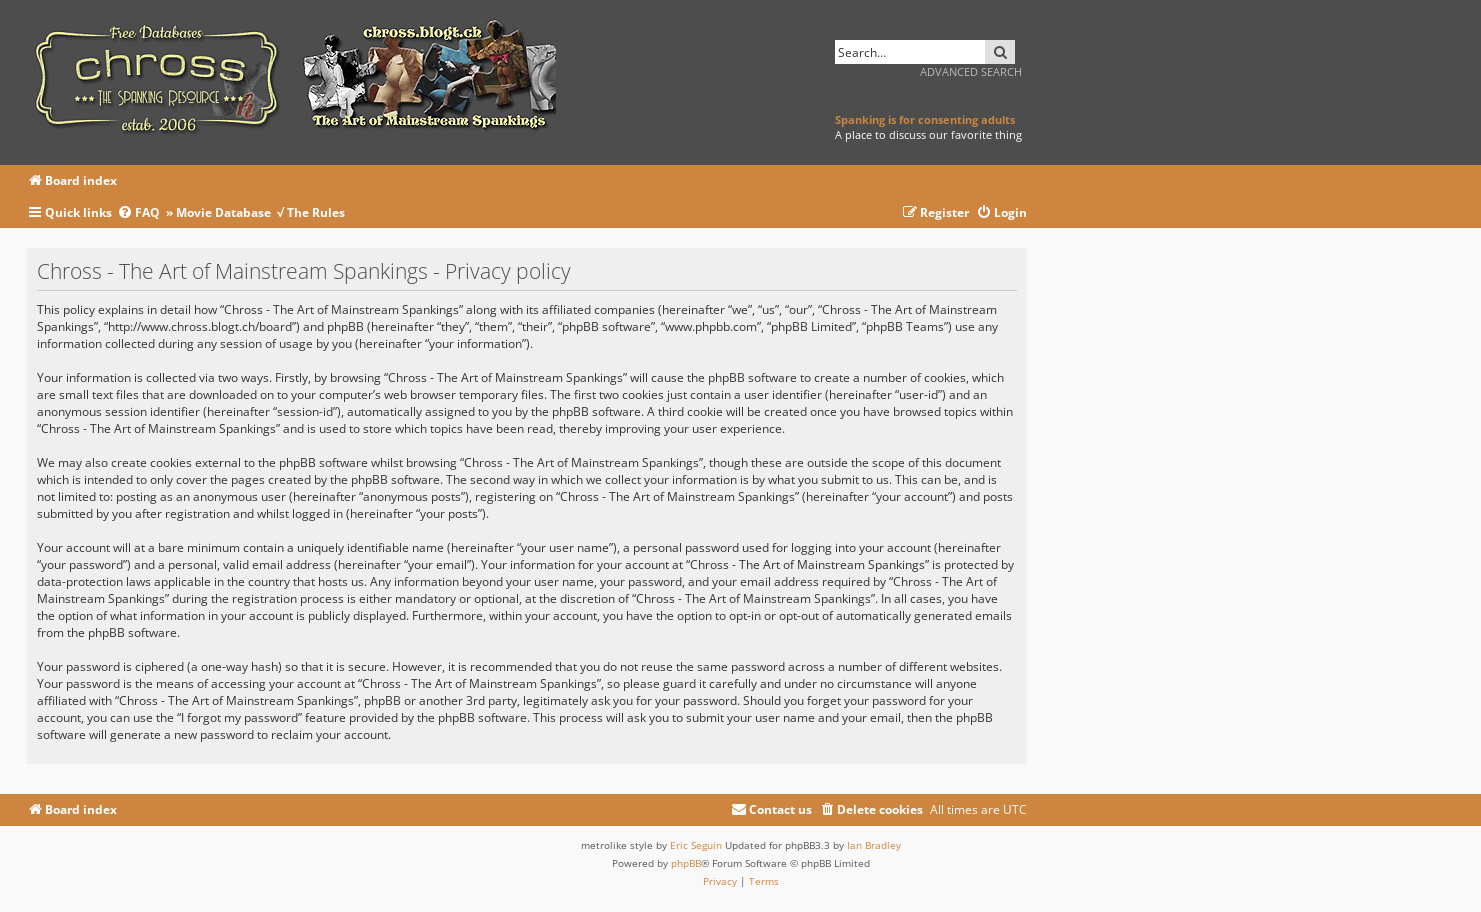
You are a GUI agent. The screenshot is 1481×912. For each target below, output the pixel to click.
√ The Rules (311, 212)
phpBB (686, 863)
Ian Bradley (874, 845)
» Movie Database (218, 212)
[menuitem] (141, 213)
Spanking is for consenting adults (925, 119)
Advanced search (971, 71)
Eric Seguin (696, 845)
